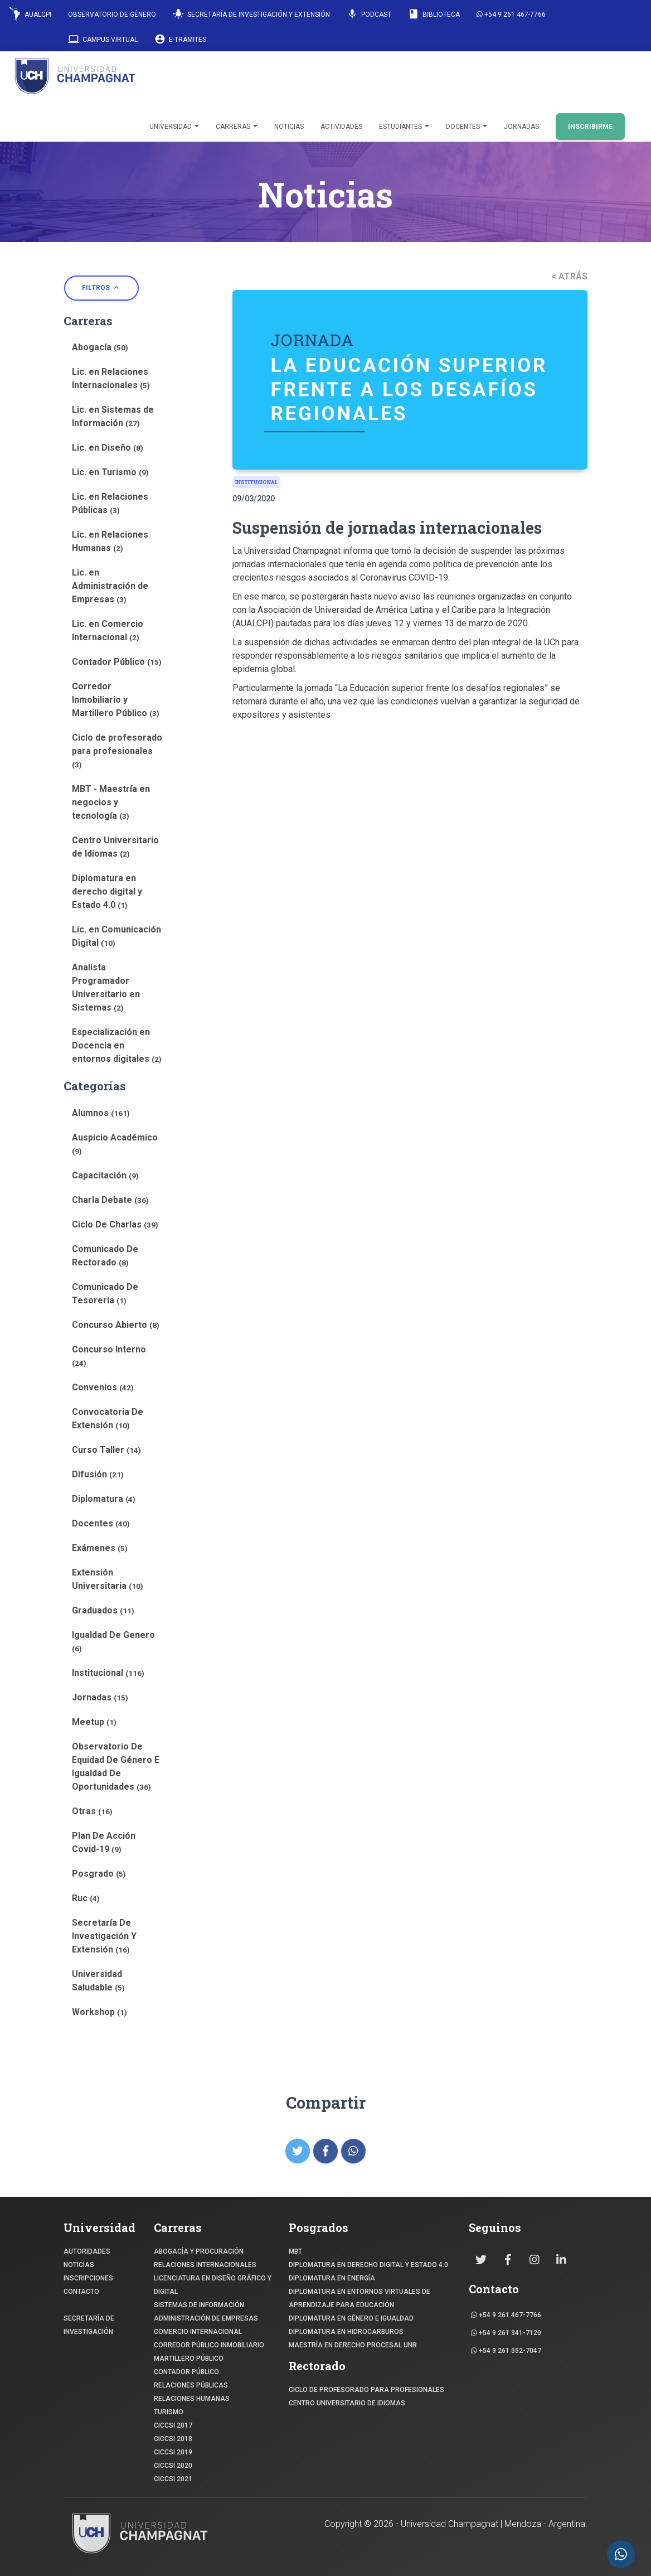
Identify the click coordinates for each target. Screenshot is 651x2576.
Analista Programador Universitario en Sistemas (106, 987)
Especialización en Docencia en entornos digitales (117, 1045)
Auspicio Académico (115, 1144)
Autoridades (87, 2251)
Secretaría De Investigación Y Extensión (104, 1936)
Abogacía (100, 347)
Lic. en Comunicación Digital (116, 936)
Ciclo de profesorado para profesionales (117, 750)
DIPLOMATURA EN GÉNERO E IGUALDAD (351, 2318)
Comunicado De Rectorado (105, 1256)
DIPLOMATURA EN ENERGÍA (332, 2278)
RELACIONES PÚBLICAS (191, 2385)
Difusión (98, 1474)
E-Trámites (180, 39)
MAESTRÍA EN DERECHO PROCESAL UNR (353, 2345)
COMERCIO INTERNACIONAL (198, 2332)
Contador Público (117, 661)
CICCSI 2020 (173, 2465)
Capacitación (105, 1175)
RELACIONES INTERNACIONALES (205, 2265)
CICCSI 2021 (173, 2479)
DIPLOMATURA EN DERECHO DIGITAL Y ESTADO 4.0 (368, 2265)
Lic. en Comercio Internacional (107, 630)
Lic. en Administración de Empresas (110, 586)
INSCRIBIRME (590, 127)
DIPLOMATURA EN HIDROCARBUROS (346, 2332)
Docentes (466, 127)
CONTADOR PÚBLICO (186, 2372)
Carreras (237, 127)
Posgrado (99, 1873)
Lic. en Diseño (107, 447)
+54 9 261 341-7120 (506, 2333)
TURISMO (168, 2412)
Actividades (341, 127)
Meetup (94, 1722)
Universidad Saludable (98, 1981)
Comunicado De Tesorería (105, 1294)
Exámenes (100, 1548)
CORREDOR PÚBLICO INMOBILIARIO (209, 2345)
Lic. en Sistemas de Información (113, 416)
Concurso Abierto (115, 1325)
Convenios (103, 1387)
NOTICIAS (79, 2265)
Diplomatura (103, 1499)
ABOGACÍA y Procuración (199, 2251)
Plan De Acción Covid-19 (103, 1842)
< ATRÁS (569, 276)
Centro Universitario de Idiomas (115, 847)
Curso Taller (106, 1449)
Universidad (174, 127)
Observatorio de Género (112, 14)
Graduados (103, 1610)
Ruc (86, 1898)
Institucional (108, 1673)
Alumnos (101, 1113)
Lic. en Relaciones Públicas (110, 503)
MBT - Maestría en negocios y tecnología (111, 802)
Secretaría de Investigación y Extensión (251, 14)
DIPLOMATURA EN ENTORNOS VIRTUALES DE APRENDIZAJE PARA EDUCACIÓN (359, 2298)
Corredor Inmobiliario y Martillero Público (115, 699)
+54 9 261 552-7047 (506, 2351)
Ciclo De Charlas (115, 1224)
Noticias (289, 127)
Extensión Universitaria (107, 1579)
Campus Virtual (103, 39)
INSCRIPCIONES (88, 2278)
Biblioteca (434, 14)
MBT (295, 2251)
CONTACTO (81, 2291)
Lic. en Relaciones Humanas (110, 541)
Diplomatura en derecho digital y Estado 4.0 (107, 891)
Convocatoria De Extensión (107, 1418)
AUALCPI (30, 14)
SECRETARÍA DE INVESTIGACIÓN (89, 2325)
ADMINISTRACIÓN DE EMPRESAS (206, 2318)
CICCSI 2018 (173, 2439)
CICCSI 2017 (173, 2425)
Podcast (369, 14)
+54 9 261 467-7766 (511, 14)
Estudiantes (404, 127)
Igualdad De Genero (113, 1641)
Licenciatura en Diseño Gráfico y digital (212, 2284)
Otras (92, 1811)
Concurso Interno (109, 1355)
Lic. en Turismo (110, 472)
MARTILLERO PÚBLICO (189, 2358)
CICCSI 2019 (173, 2452)
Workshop (99, 2012)
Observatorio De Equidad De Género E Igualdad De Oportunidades (115, 1766)
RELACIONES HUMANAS (192, 2399)
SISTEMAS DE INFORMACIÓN (199, 2305)
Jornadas (521, 127)
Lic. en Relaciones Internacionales (111, 378)
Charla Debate (110, 1200)
